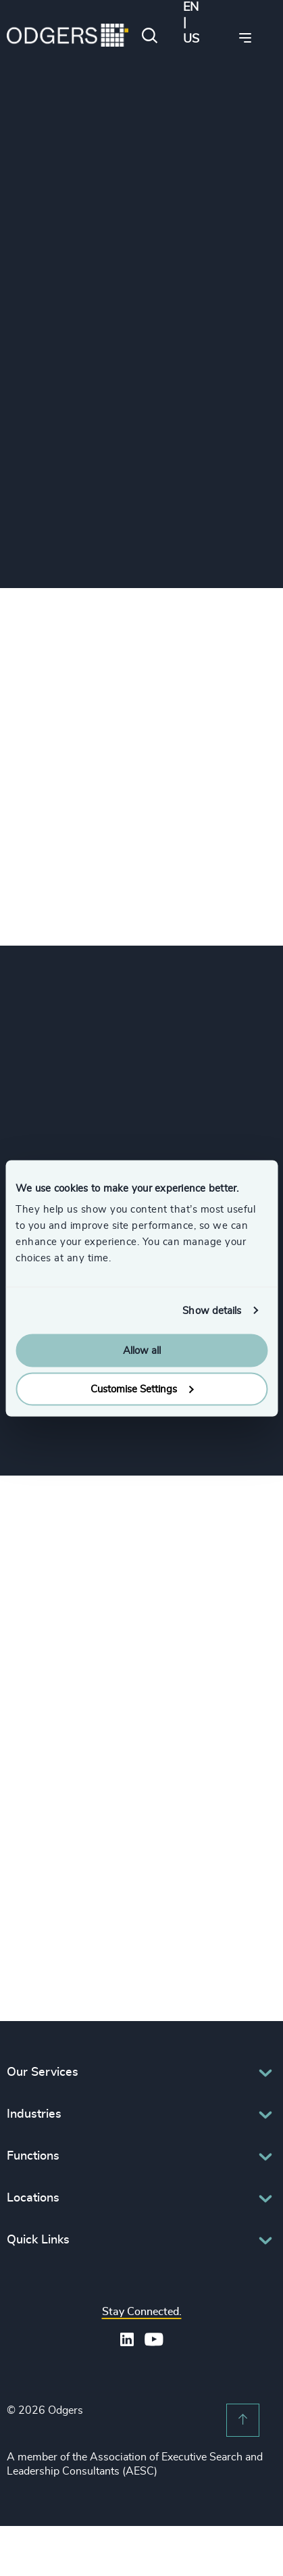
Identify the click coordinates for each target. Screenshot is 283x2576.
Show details (211, 1310)
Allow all (142, 1351)
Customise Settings (142, 1389)
